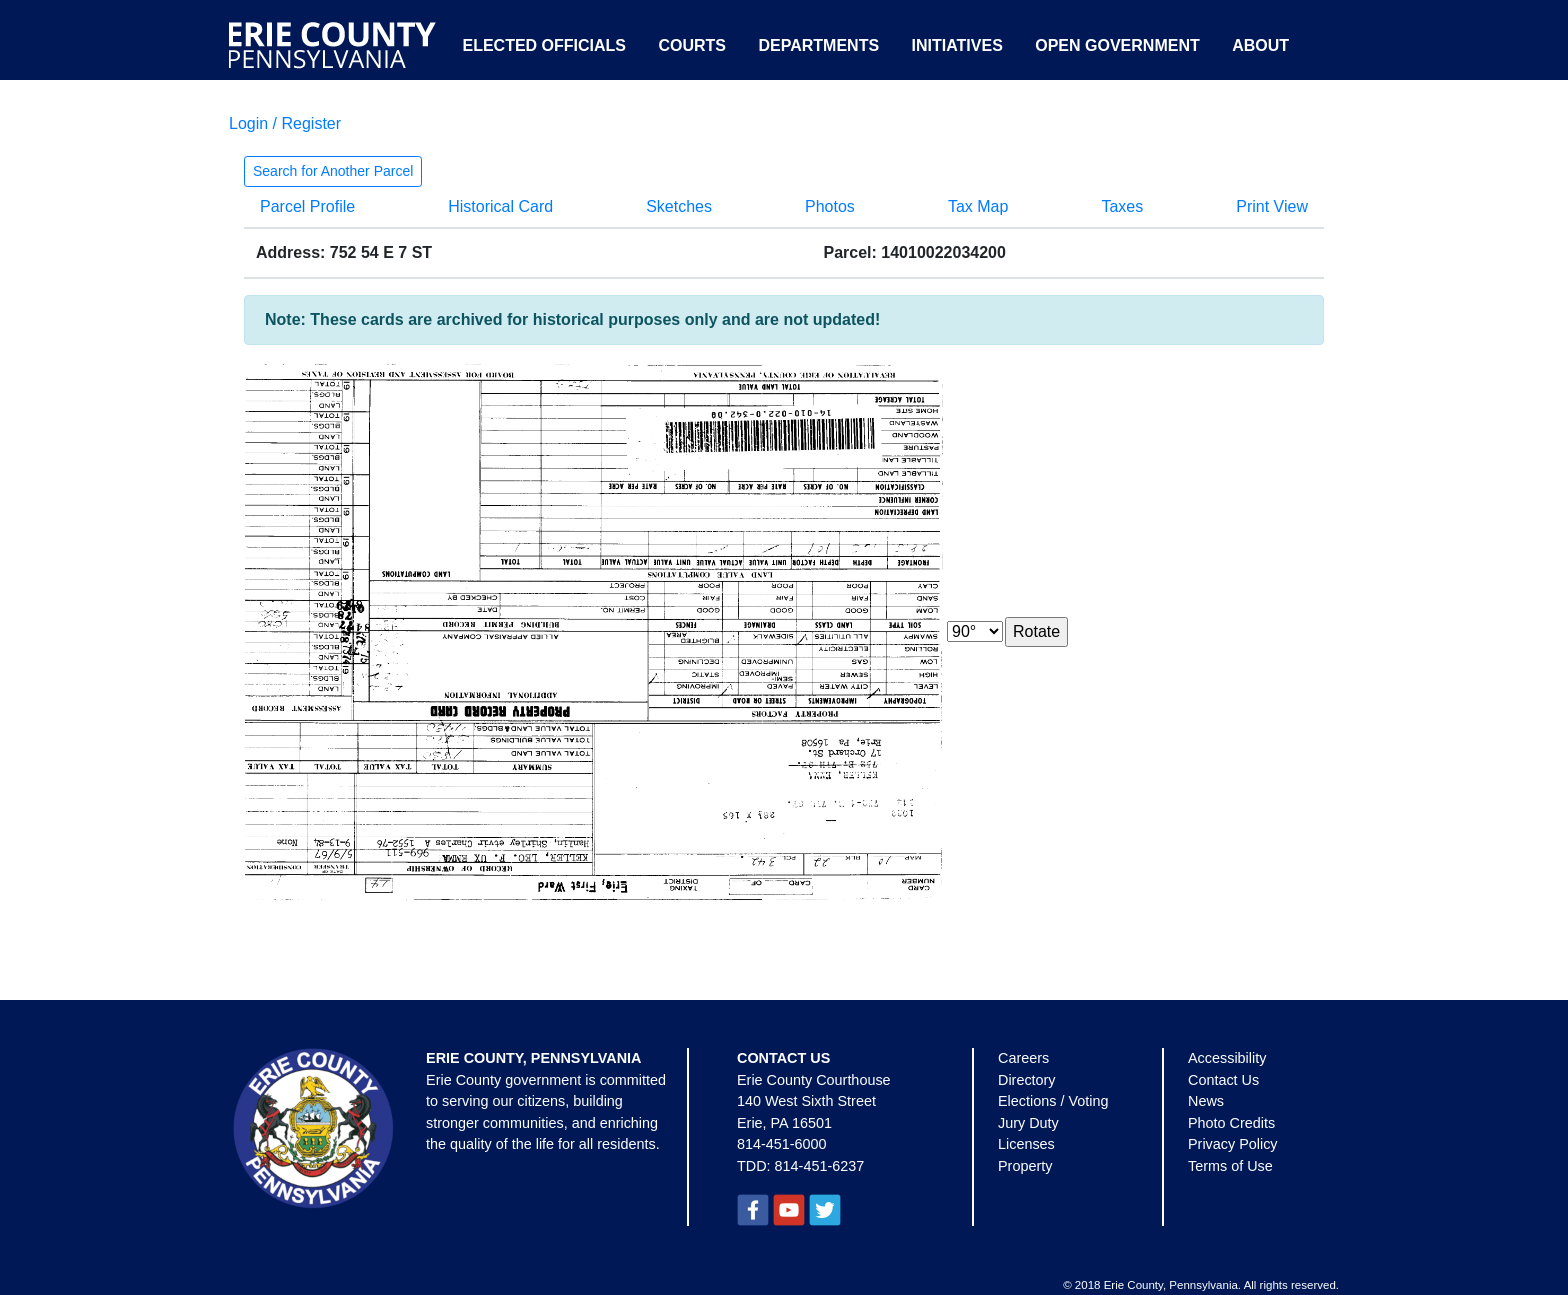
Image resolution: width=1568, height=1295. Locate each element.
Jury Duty (1028, 1123)
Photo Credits (1231, 1123)
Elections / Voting (1053, 1101)
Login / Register (285, 123)
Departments (818, 45)
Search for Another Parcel (333, 171)
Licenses (1026, 1144)
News (1206, 1101)
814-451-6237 (820, 1166)
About (1260, 45)
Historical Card (500, 206)
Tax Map (978, 206)
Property (1025, 1166)
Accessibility (1227, 1058)
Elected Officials (544, 45)
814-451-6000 (782, 1144)
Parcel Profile (307, 206)
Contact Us (1223, 1080)
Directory (1027, 1080)
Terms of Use (1230, 1166)
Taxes (1122, 206)
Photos (830, 206)
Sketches (679, 206)
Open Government (1117, 45)
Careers (1023, 1058)
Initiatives (957, 45)
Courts (692, 45)
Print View (1272, 206)
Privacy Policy (1233, 1144)
